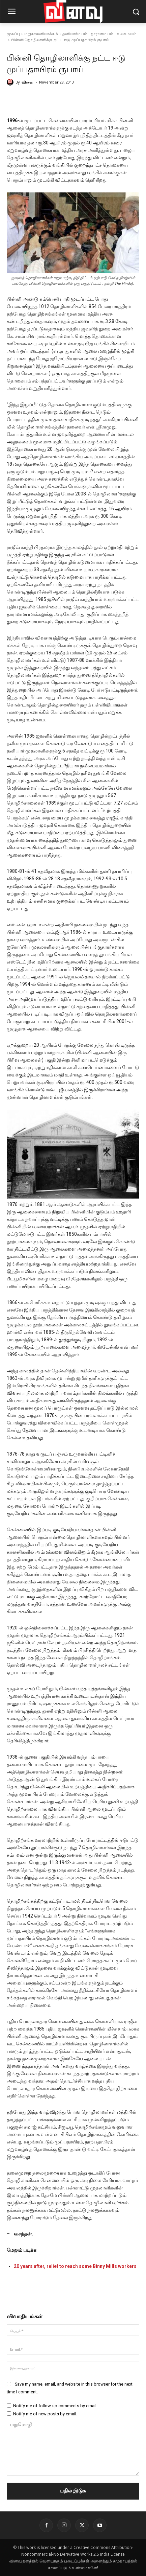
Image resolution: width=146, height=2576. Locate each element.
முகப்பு (13, 34)
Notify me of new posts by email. (45, 2413)
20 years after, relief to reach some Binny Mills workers (75, 2266)
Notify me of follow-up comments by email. (55, 2405)
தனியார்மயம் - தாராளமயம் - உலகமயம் (99, 34)
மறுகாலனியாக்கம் (41, 34)
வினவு (27, 82)
